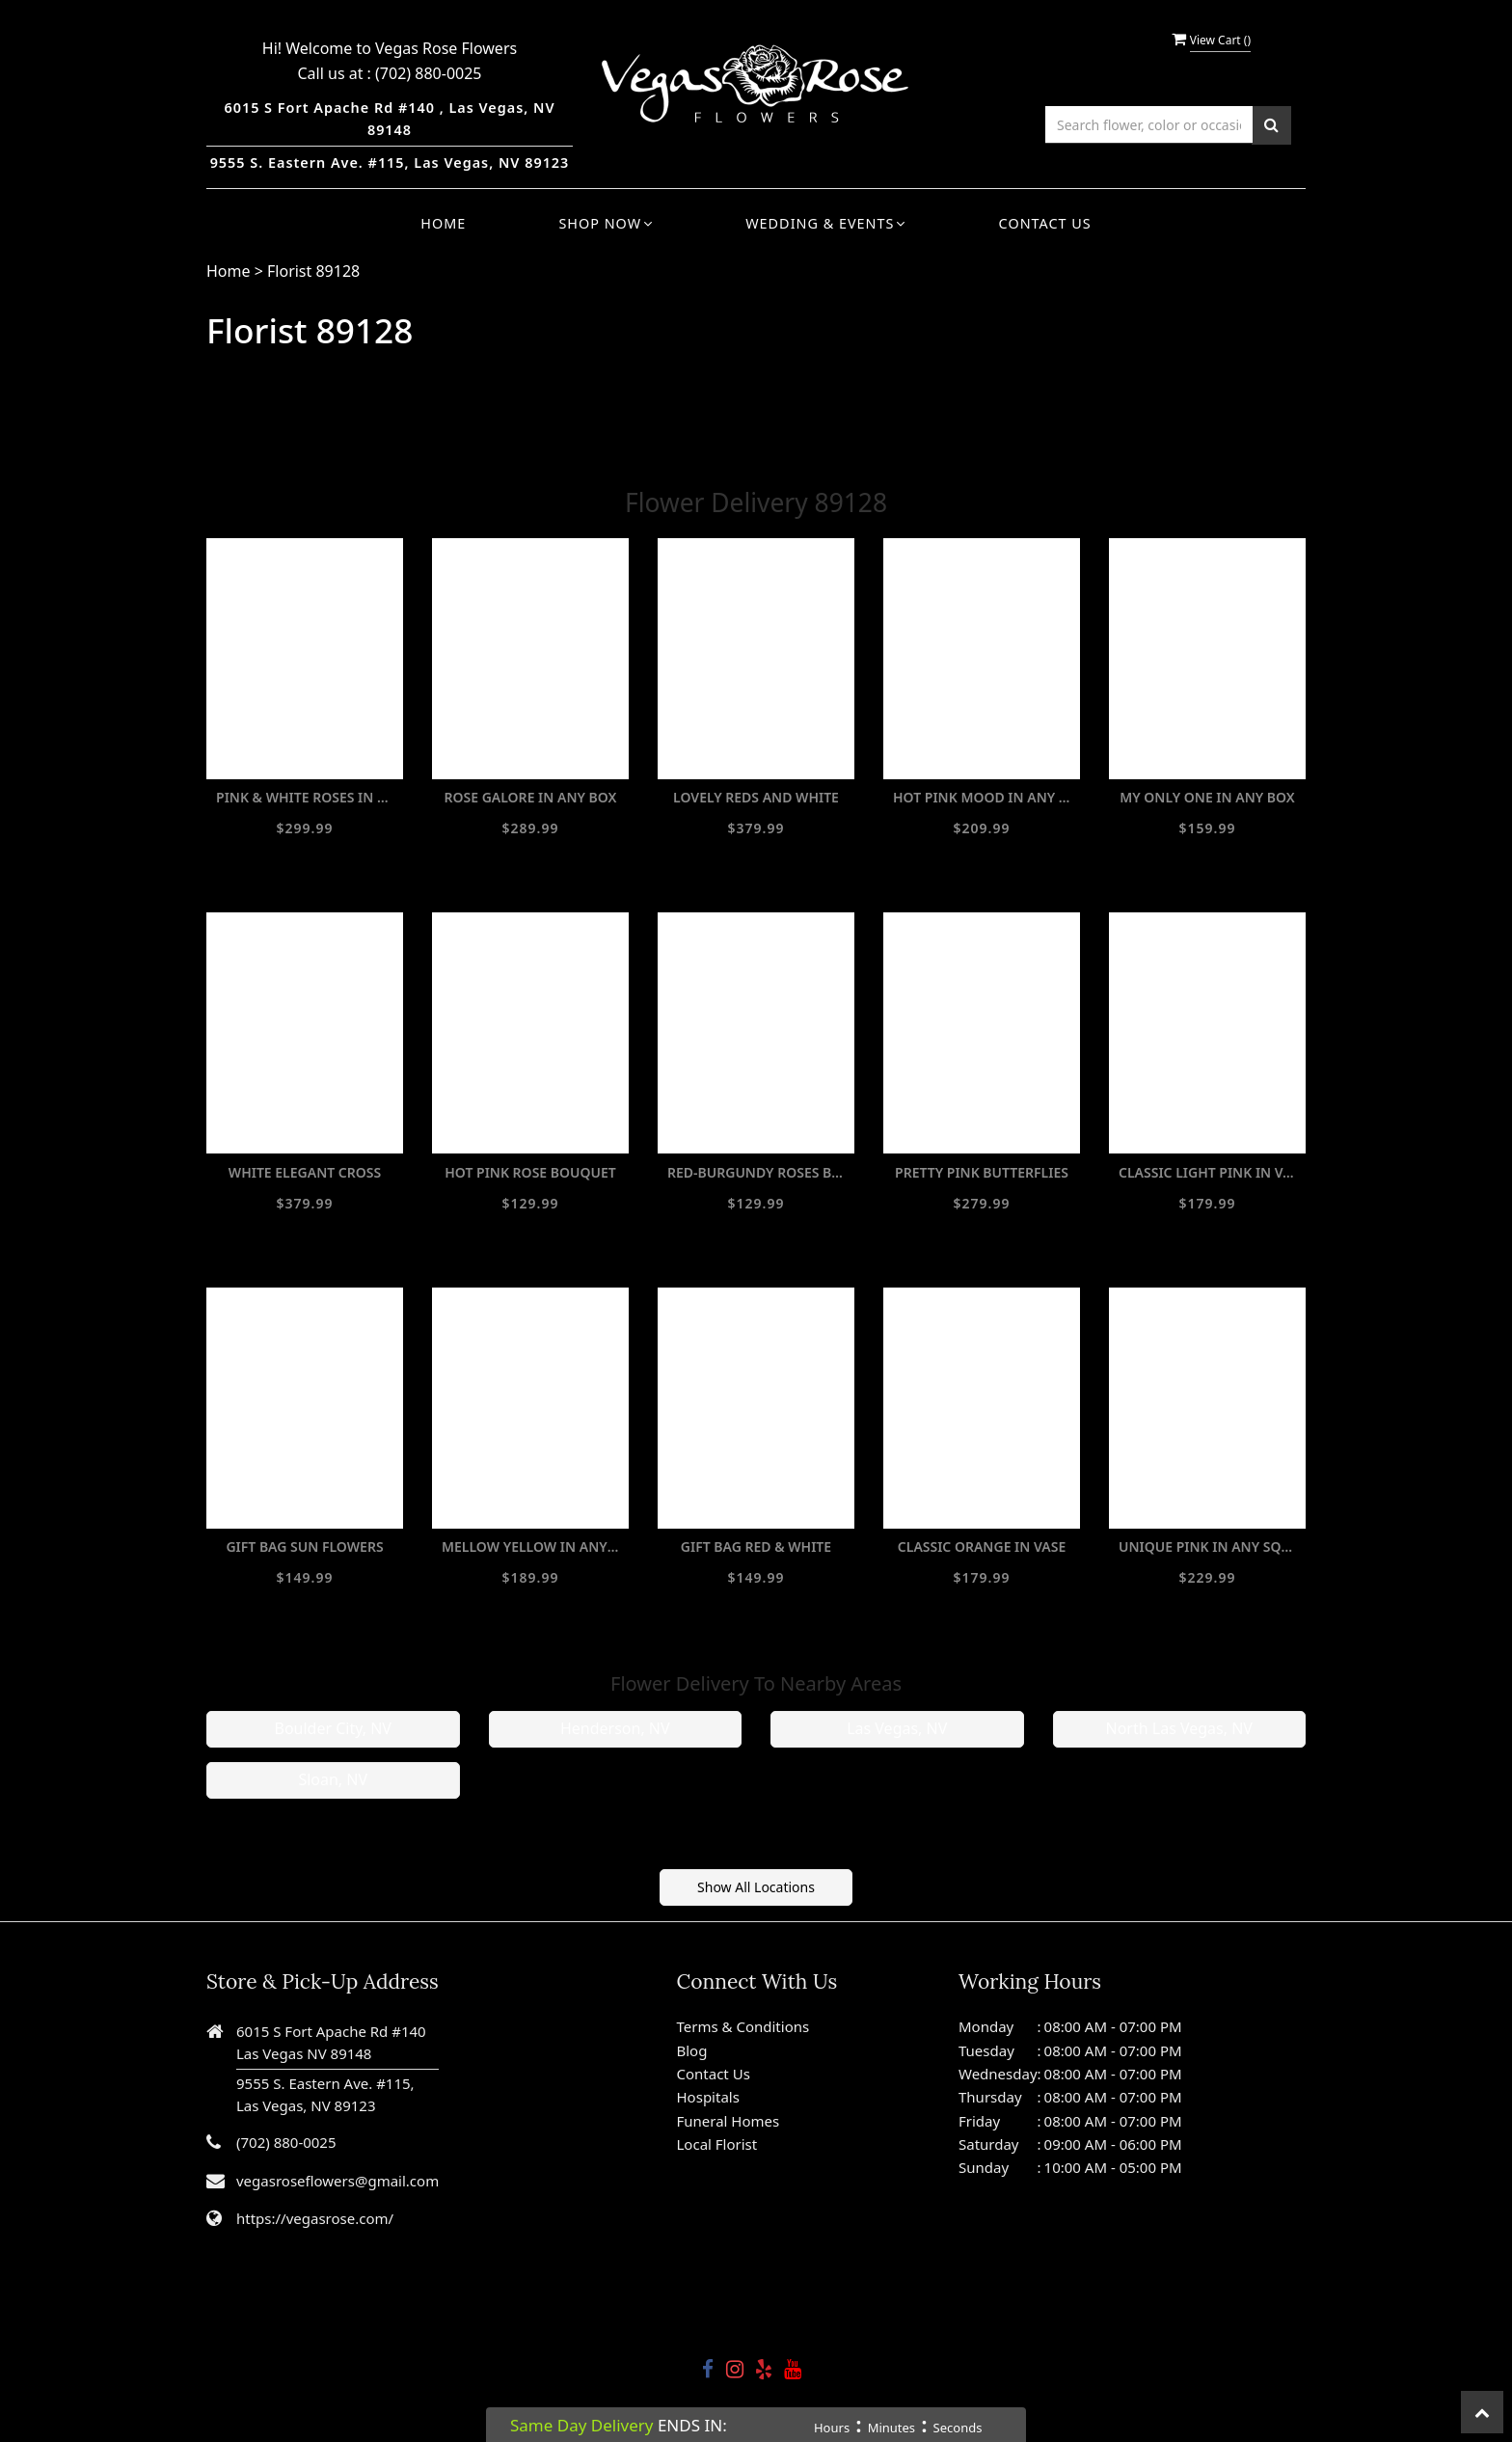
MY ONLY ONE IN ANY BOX (1207, 797)
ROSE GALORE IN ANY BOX (530, 797)
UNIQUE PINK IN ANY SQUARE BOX (1207, 1546)
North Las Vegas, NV (1179, 1728)
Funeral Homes (728, 2120)
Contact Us (1045, 223)
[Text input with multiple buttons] (1149, 125)
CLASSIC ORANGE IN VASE (982, 1546)
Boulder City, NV (333, 1728)
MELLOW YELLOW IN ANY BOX (530, 1546)
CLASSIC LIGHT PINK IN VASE (1207, 1172)
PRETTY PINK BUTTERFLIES (981, 1172)
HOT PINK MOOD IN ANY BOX (981, 797)
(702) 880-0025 (428, 73)
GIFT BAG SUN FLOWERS (304, 1546)
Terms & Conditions (743, 2026)
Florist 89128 (313, 271)
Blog (692, 2050)
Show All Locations (756, 1887)
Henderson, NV (615, 1728)
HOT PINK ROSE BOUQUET (530, 1172)
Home (443, 223)
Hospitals (708, 2096)
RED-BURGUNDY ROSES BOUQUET (756, 1172)
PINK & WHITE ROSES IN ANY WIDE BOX (304, 797)
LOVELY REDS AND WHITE (756, 797)
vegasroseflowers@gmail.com (337, 2180)
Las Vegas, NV (897, 1728)
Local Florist (717, 2144)
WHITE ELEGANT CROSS (305, 1172)
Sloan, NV (332, 1779)
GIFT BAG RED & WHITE (756, 1546)
